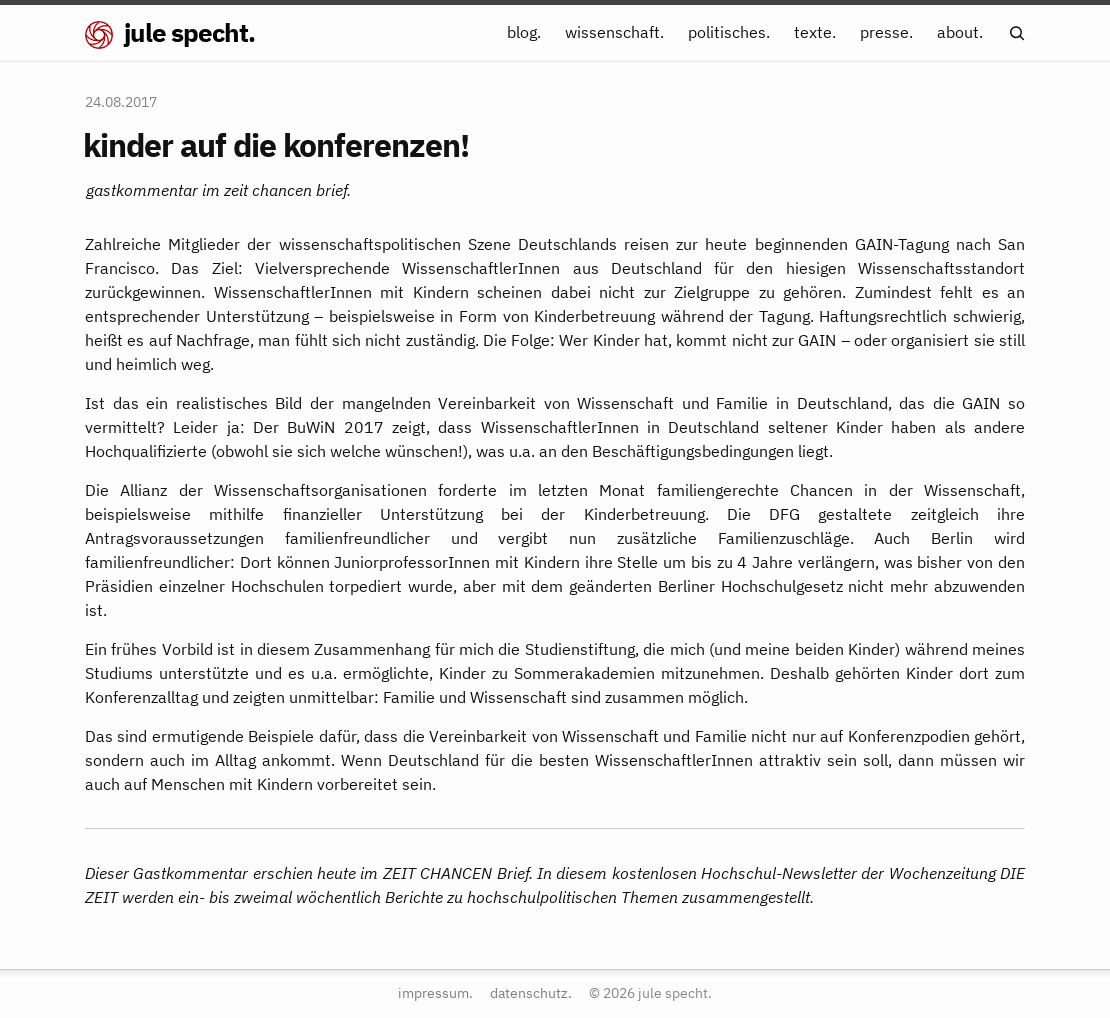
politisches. (729, 32)
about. (960, 32)
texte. (815, 32)
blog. (524, 32)
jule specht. (170, 32)
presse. (886, 32)
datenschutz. (531, 992)
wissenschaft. (614, 32)
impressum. (435, 992)
